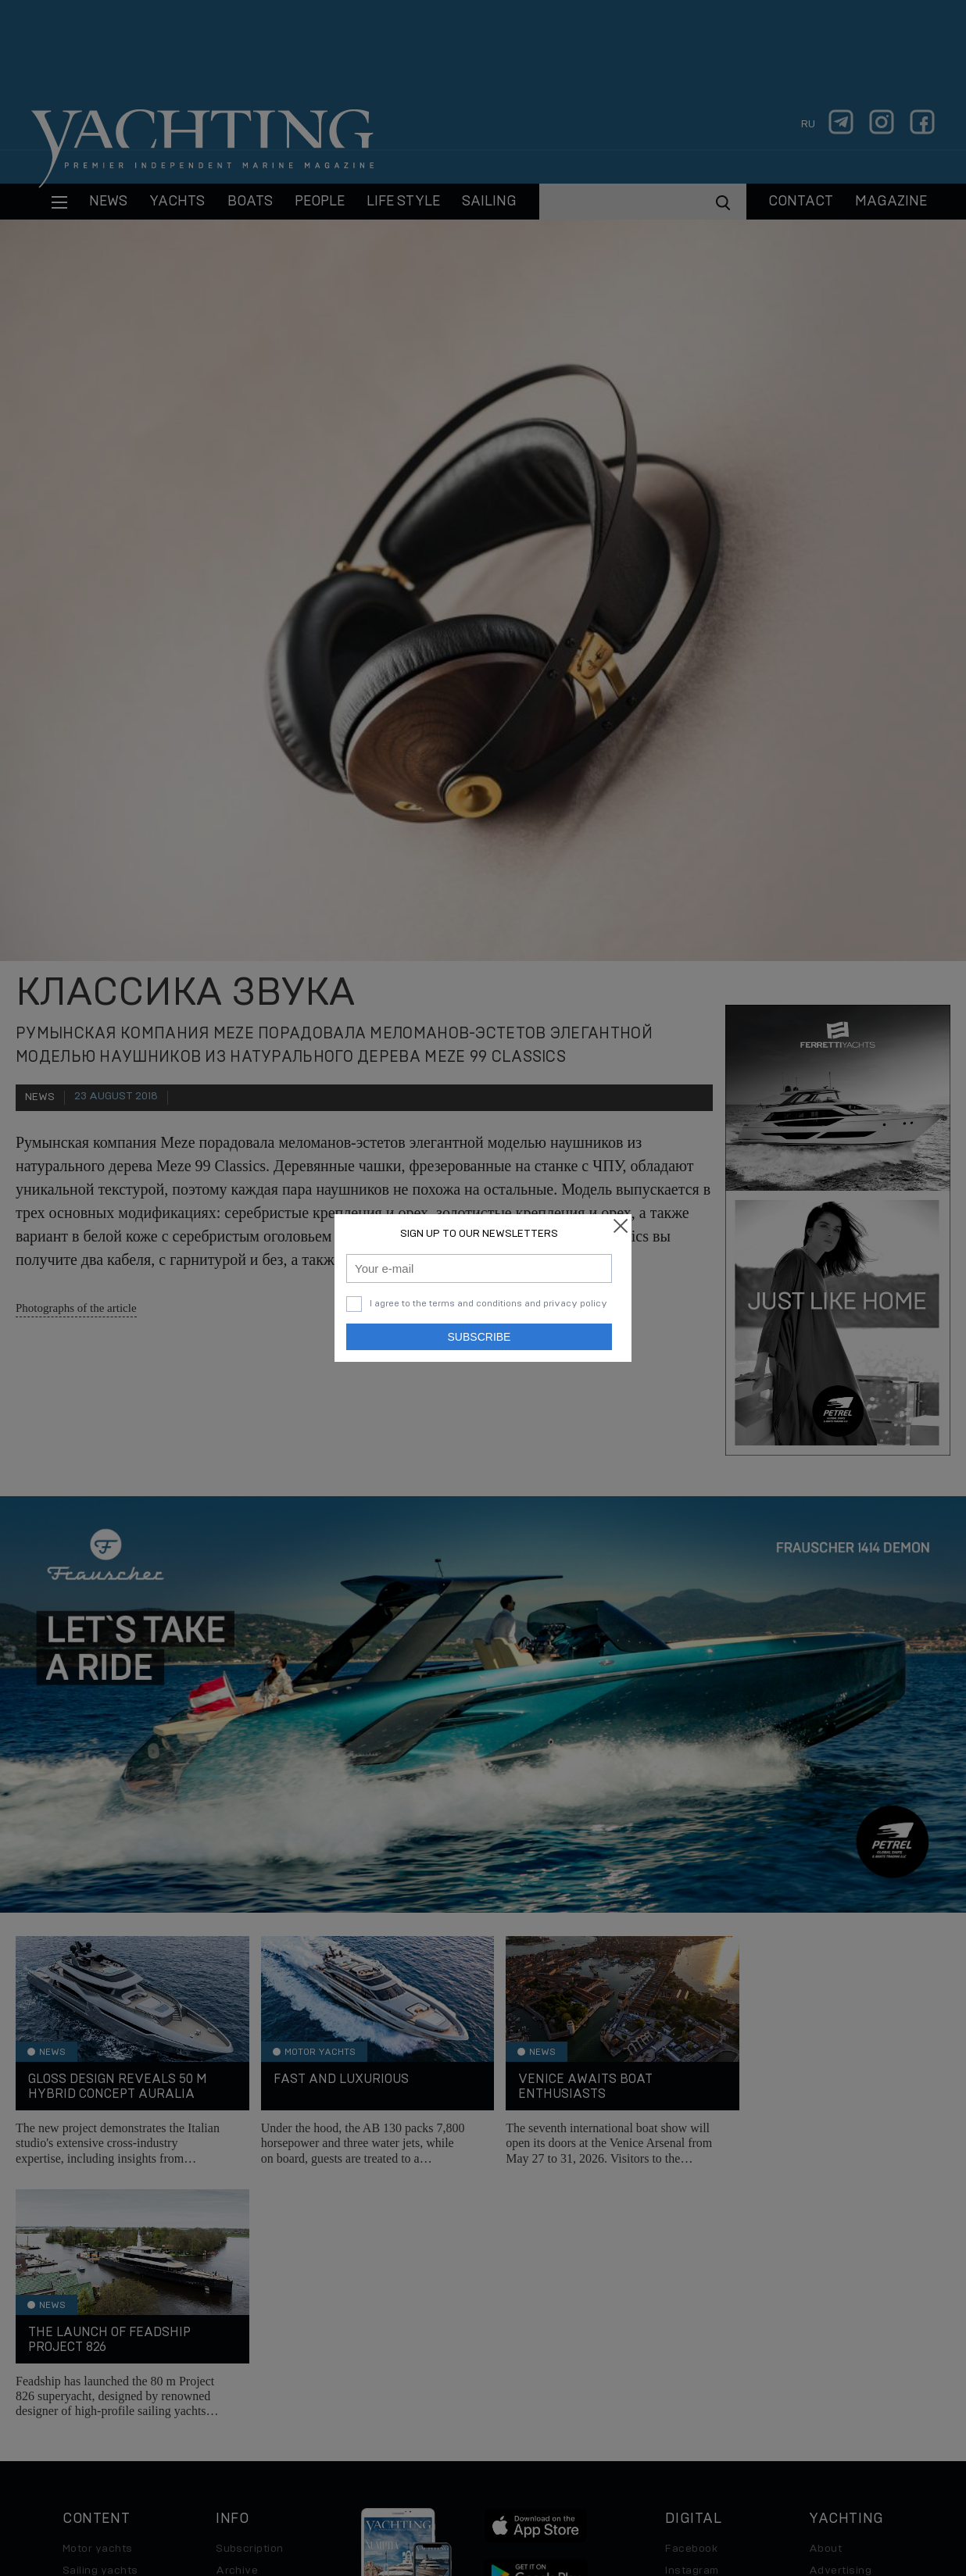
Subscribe (479, 1337)
